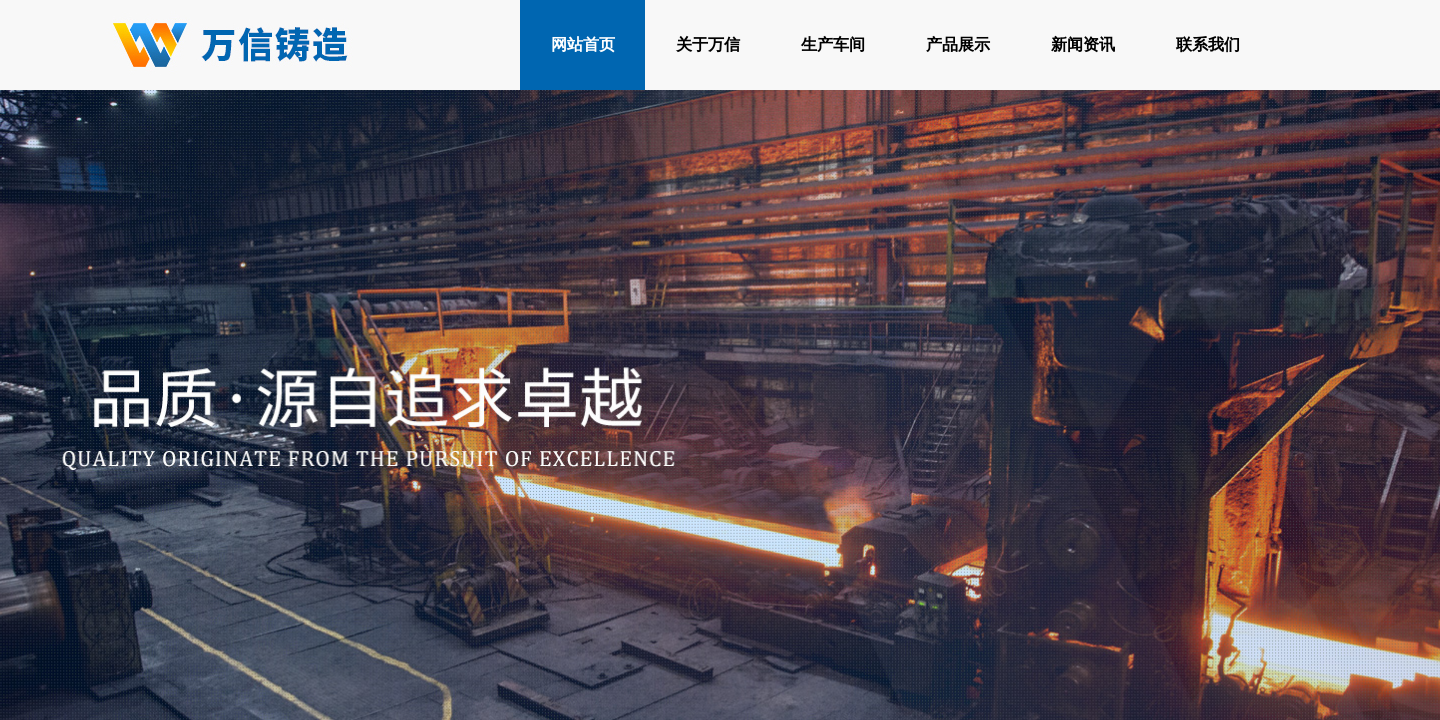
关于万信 (708, 44)
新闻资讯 (1083, 44)
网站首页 (583, 44)
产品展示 (958, 44)
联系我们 (1208, 44)
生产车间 (833, 44)
